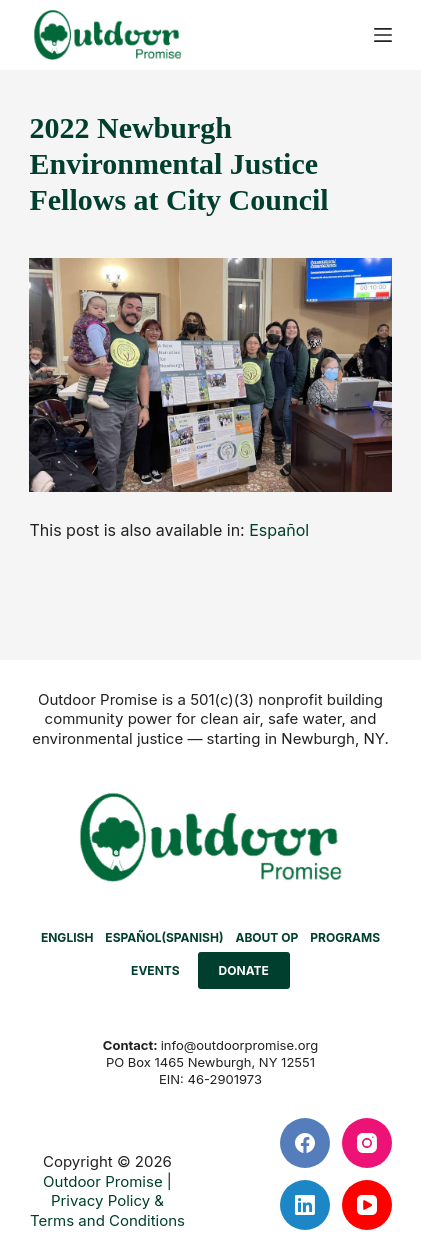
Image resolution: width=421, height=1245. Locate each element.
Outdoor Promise (103, 1181)
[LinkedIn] (305, 1205)
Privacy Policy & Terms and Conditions (107, 1210)
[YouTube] (367, 1205)
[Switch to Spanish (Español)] (164, 938)
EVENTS (155, 970)
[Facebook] (305, 1143)
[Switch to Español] (279, 530)
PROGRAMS (345, 937)
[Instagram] (367, 1143)
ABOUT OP (266, 937)
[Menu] (383, 35)
